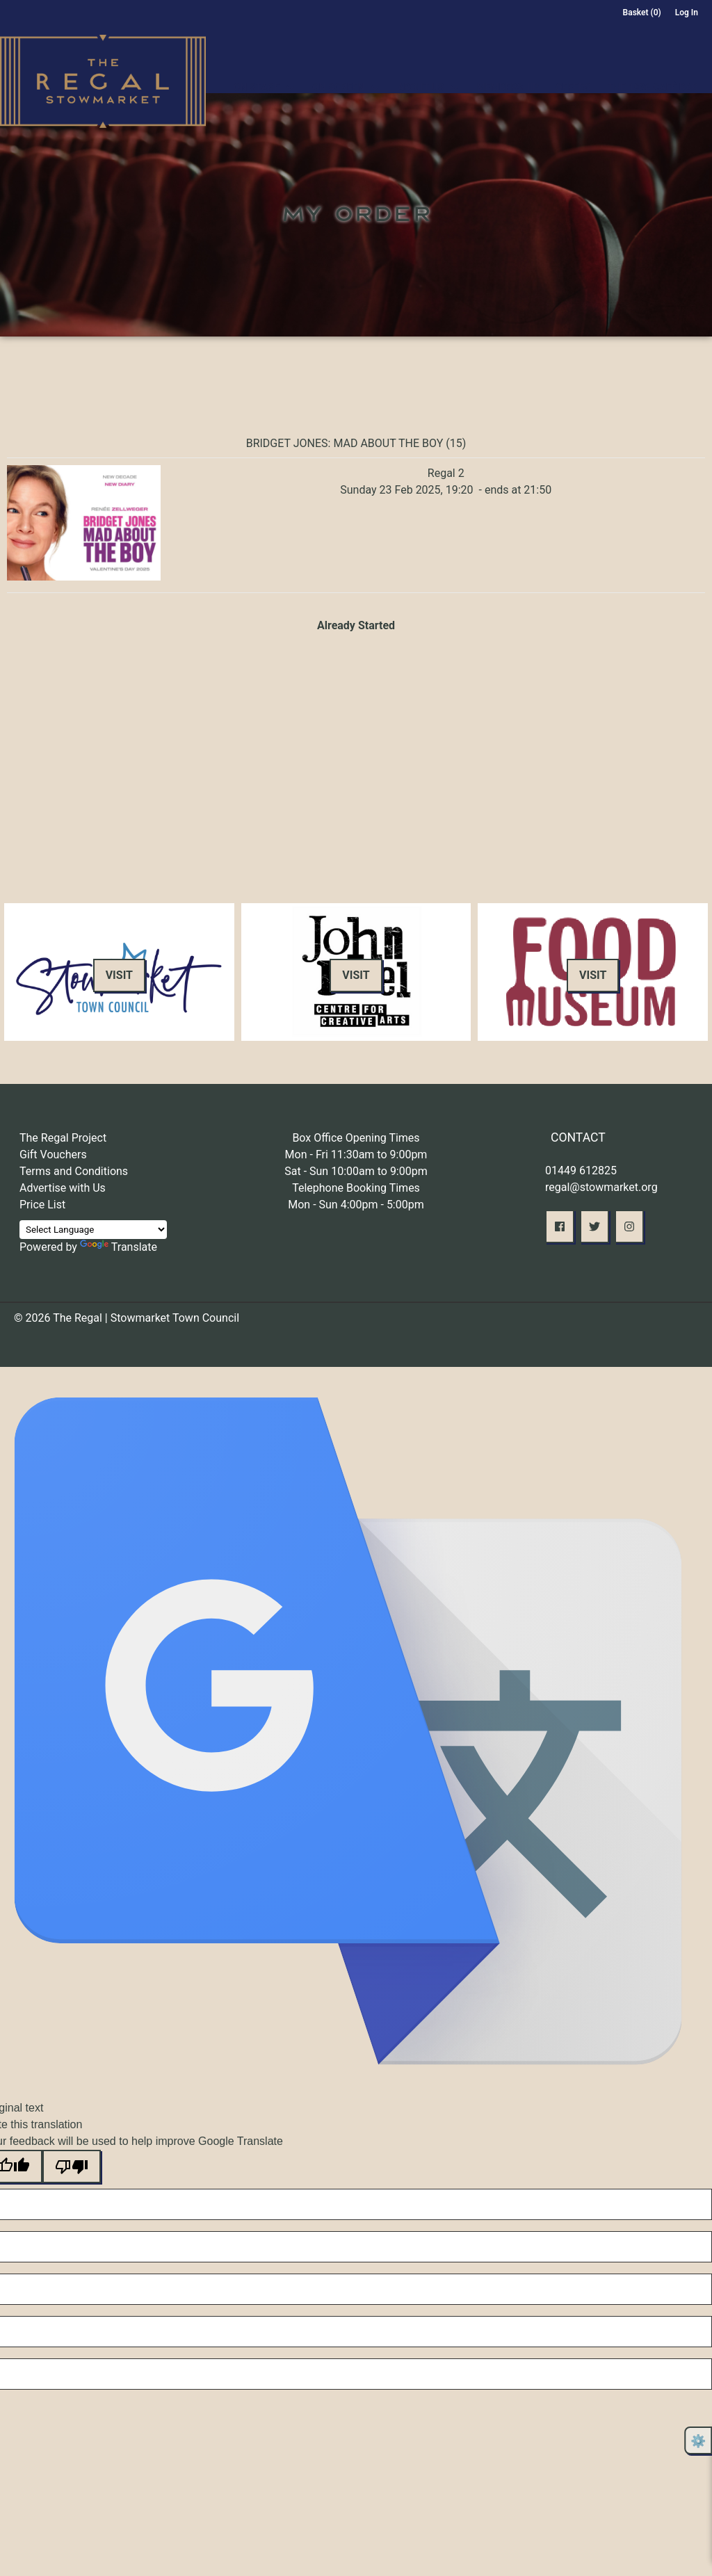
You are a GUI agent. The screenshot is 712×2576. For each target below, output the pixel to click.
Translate (118, 1247)
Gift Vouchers (53, 1154)
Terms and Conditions (73, 1171)
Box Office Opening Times (355, 1137)
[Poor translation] (71, 2166)
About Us (420, 70)
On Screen (338, 70)
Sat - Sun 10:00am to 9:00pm (356, 1171)
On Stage (257, 70)
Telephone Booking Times (356, 1187)
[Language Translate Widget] (93, 1229)
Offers (573, 70)
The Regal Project (62, 1137)
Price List (42, 1204)
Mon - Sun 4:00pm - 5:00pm (356, 1204)
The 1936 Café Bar (653, 70)
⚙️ (698, 2440)
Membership (507, 70)
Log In (686, 12)
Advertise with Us (62, 1187)
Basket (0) (642, 12)
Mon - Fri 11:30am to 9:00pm (356, 1154)
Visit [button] (119, 975)
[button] (559, 1226)
